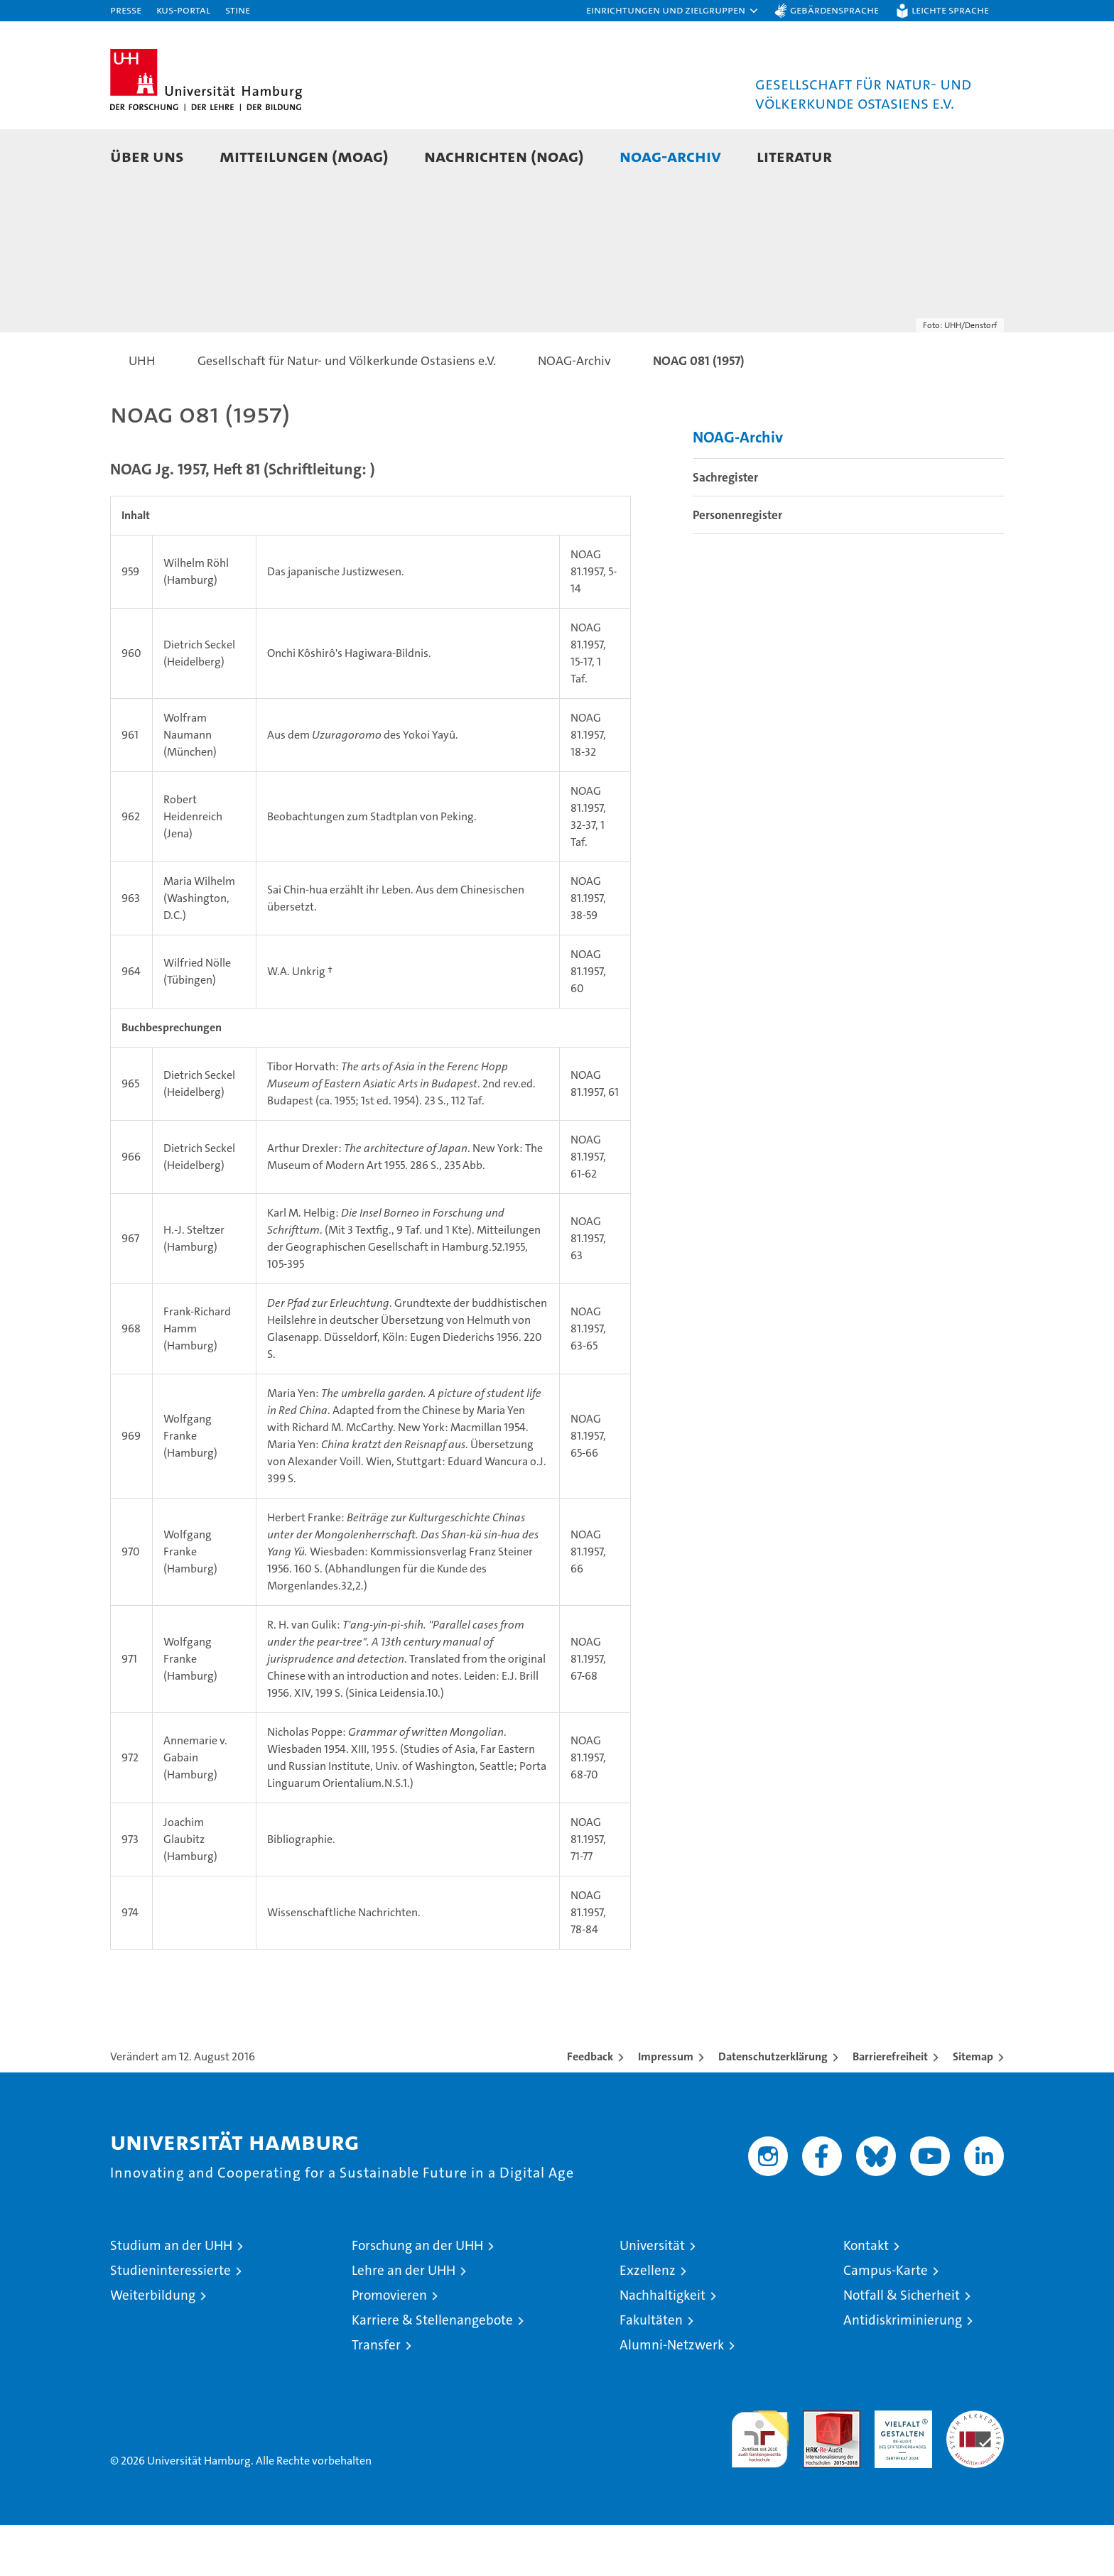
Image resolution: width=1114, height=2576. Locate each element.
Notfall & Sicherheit (901, 2346)
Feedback (590, 2107)
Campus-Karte (885, 2321)
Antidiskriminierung (902, 2371)
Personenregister (737, 566)
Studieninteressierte (170, 2321)
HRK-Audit (900, 2469)
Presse (125, 9)
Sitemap (973, 2107)
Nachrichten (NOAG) (504, 156)
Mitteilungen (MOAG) (304, 156)
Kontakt (866, 2296)
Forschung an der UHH (417, 2296)
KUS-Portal (183, 9)
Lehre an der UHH (403, 2321)
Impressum (665, 2107)
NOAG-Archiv (670, 156)
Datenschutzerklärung (773, 2107)
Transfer (376, 2396)
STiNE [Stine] (237, 9)
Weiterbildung (152, 2346)
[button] (672, 10)
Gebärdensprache (834, 9)
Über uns (147, 156)
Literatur (794, 156)
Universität (652, 2296)
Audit (816, 2469)
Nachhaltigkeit (662, 2346)
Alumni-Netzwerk (672, 2396)
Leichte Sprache (950, 9)
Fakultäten (651, 2371)
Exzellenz (648, 2321)
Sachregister (725, 528)
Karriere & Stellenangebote (432, 2371)
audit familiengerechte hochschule (760, 2484)
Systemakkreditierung (975, 2469)
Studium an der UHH (171, 2296)
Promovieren (389, 2346)
